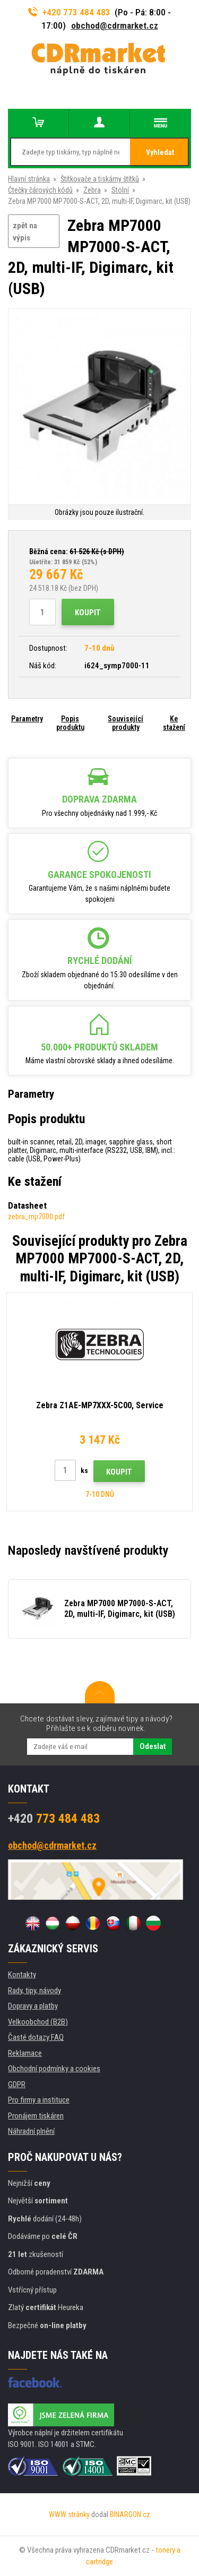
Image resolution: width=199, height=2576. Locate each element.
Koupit (88, 612)
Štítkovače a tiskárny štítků (99, 179)
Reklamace (25, 2053)
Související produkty (125, 722)
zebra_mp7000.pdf (36, 1216)
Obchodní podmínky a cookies (54, 2068)
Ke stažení (174, 722)
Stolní (120, 190)
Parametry (27, 718)
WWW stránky (69, 2514)
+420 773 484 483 (69, 12)
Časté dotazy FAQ (36, 2037)
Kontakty (22, 1974)
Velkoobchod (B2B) (38, 2022)
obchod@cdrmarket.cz (114, 25)
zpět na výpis (25, 232)
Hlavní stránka (29, 179)
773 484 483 (54, 1818)
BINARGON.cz (130, 2514)
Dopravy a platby (33, 2006)
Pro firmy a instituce (39, 2100)
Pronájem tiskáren (36, 2116)
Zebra (92, 190)
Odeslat (153, 1746)
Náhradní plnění (31, 2131)
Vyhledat (160, 152)
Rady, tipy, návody (34, 1990)
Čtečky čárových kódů (40, 190)
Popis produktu (70, 722)
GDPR (16, 2084)
